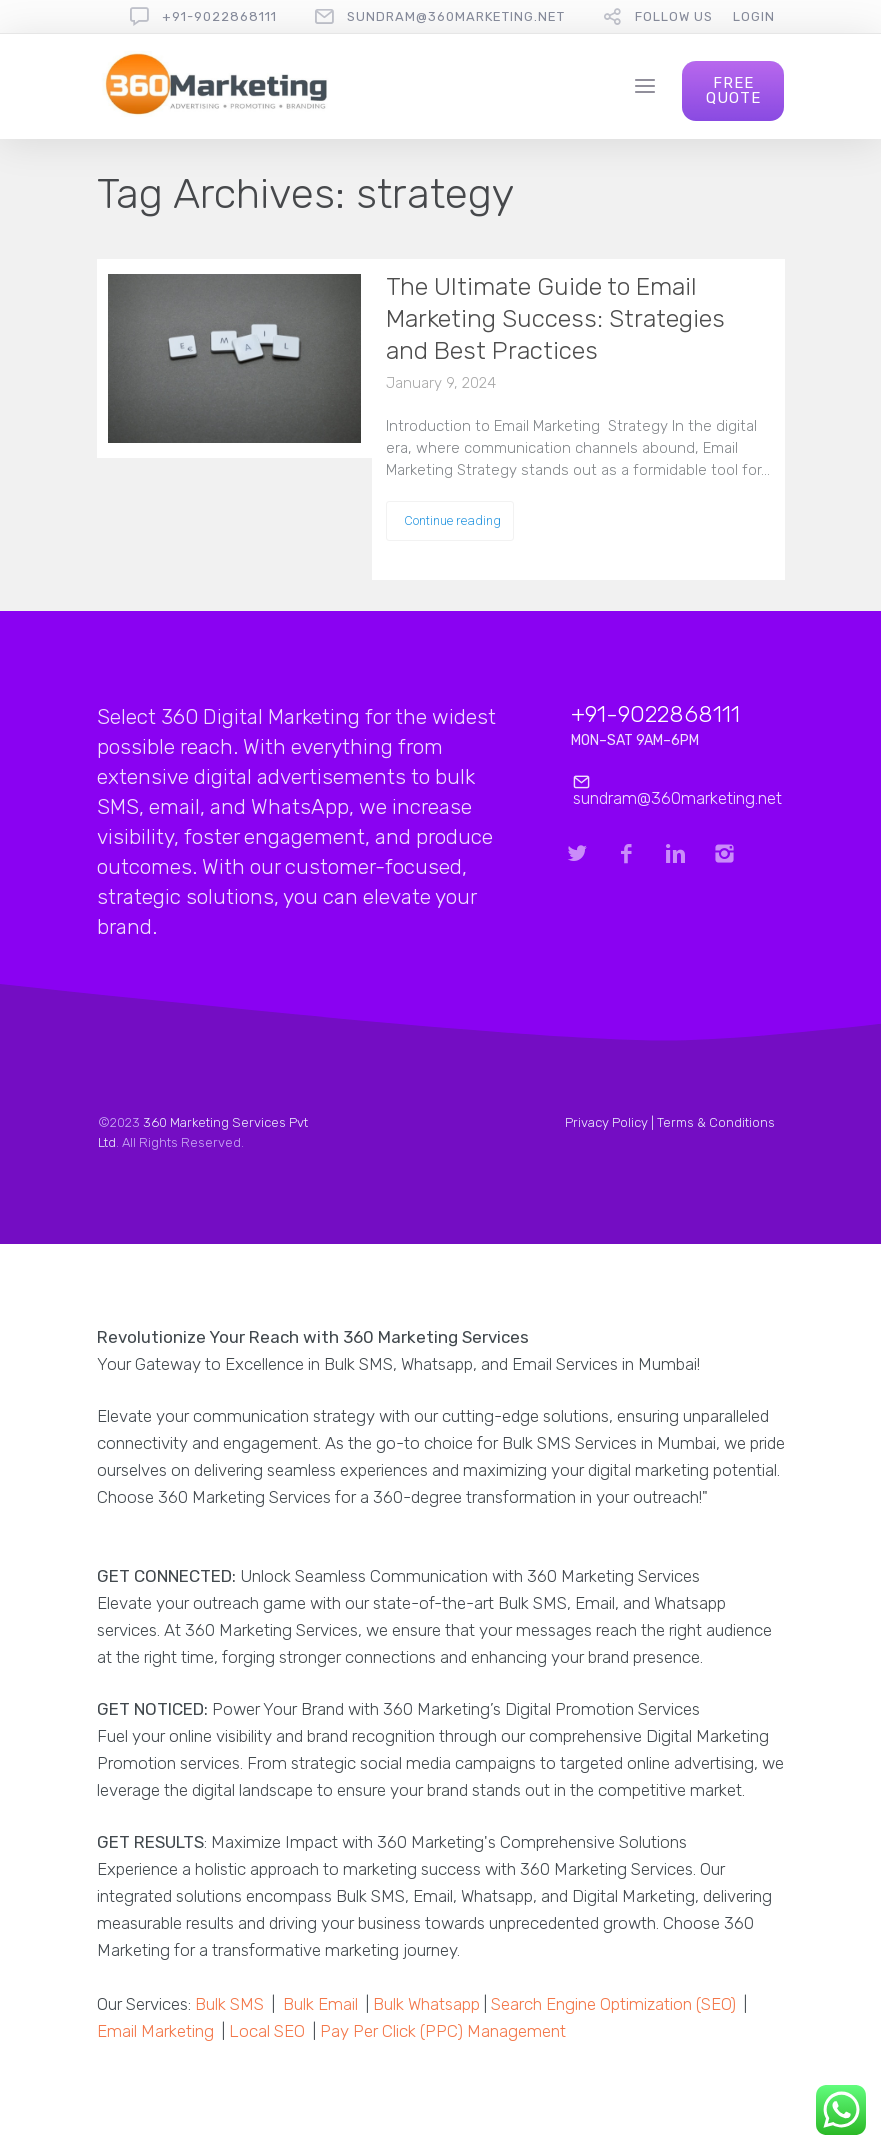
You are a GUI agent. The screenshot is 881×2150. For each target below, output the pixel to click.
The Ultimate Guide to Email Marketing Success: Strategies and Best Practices (555, 318)
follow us (674, 16)
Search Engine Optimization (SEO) (613, 2004)
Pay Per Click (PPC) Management (443, 2031)
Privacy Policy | (611, 1122)
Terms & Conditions (716, 1122)
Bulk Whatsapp (426, 2004)
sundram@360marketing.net (456, 16)
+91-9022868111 (219, 16)
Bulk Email (320, 2004)
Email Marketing (155, 2031)
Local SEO (267, 2031)
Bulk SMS (229, 2004)
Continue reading (452, 520)
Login (754, 16)
